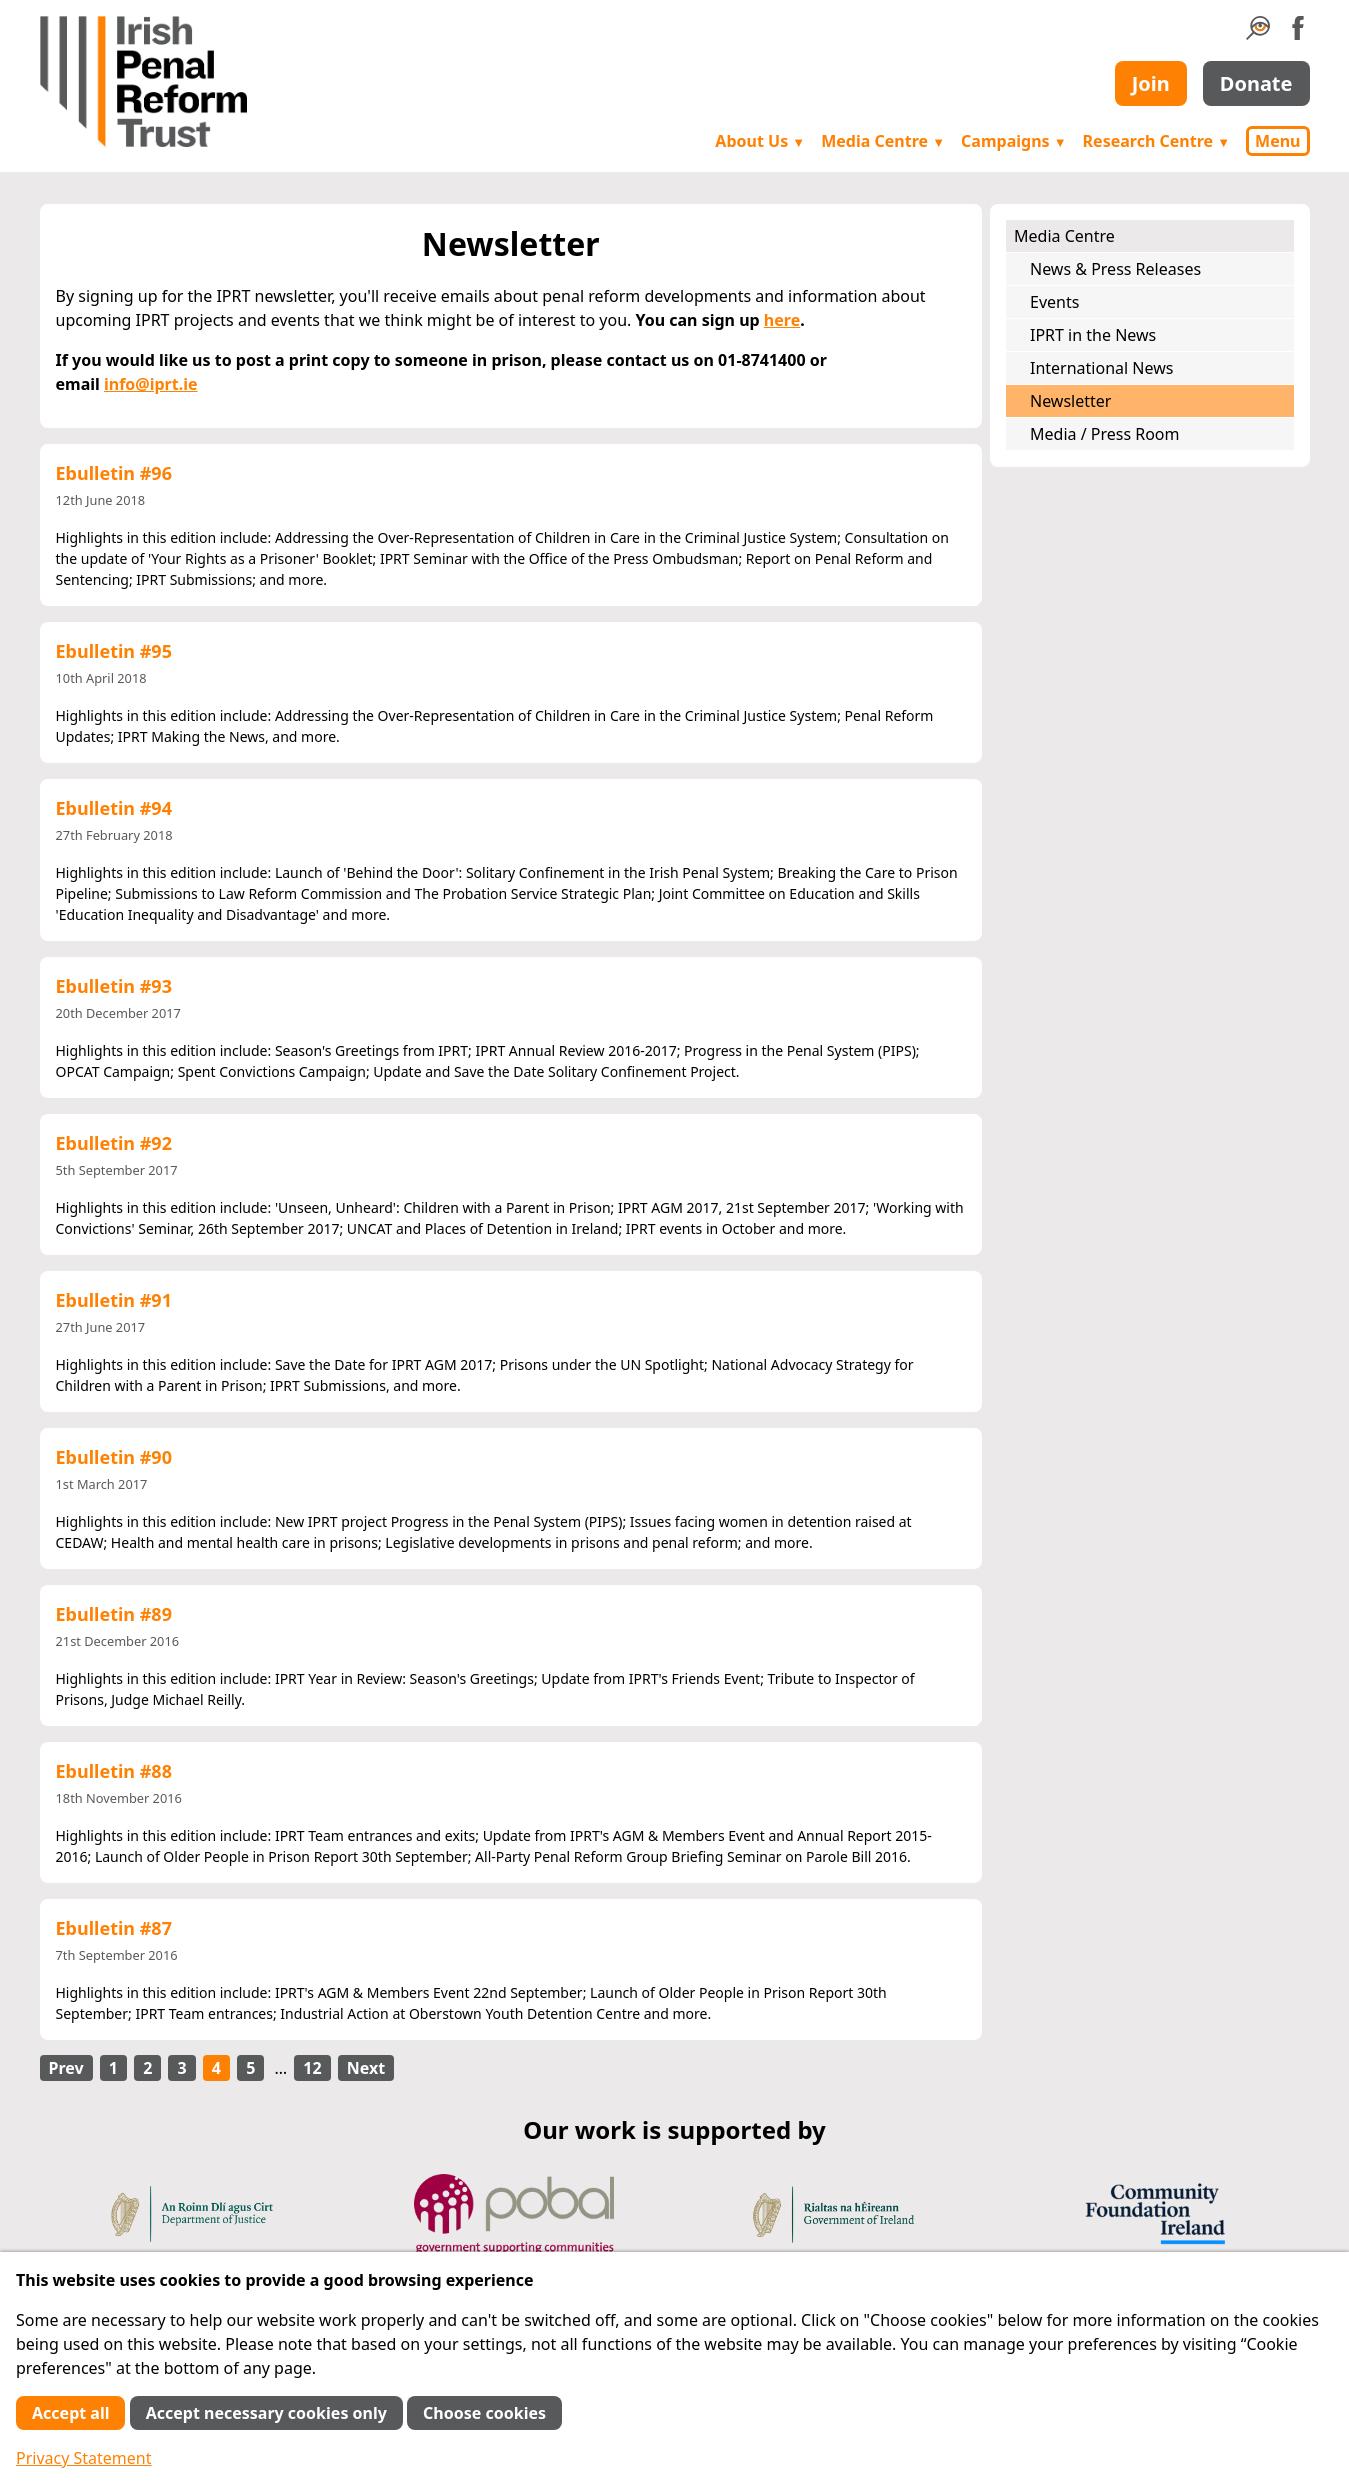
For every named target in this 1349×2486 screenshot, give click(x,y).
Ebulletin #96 (114, 473)
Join (1151, 83)
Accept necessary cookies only (266, 2413)
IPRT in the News (1093, 335)
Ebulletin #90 (114, 1457)
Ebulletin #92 (114, 1143)
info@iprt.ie (151, 384)
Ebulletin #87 (114, 1928)
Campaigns (1014, 141)
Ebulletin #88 (114, 1771)
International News (1101, 368)
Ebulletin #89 (114, 1614)
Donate (1256, 83)
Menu (1277, 141)
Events (1054, 302)
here (782, 320)
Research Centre (1156, 141)
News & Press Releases (1115, 269)
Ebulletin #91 (114, 1300)
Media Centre (883, 141)
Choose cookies (484, 2413)
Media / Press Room (1105, 434)
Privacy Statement (84, 2458)
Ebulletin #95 (114, 651)
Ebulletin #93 (114, 986)
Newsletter (1070, 401)
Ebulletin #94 (114, 808)
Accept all (70, 2413)
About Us (760, 141)
